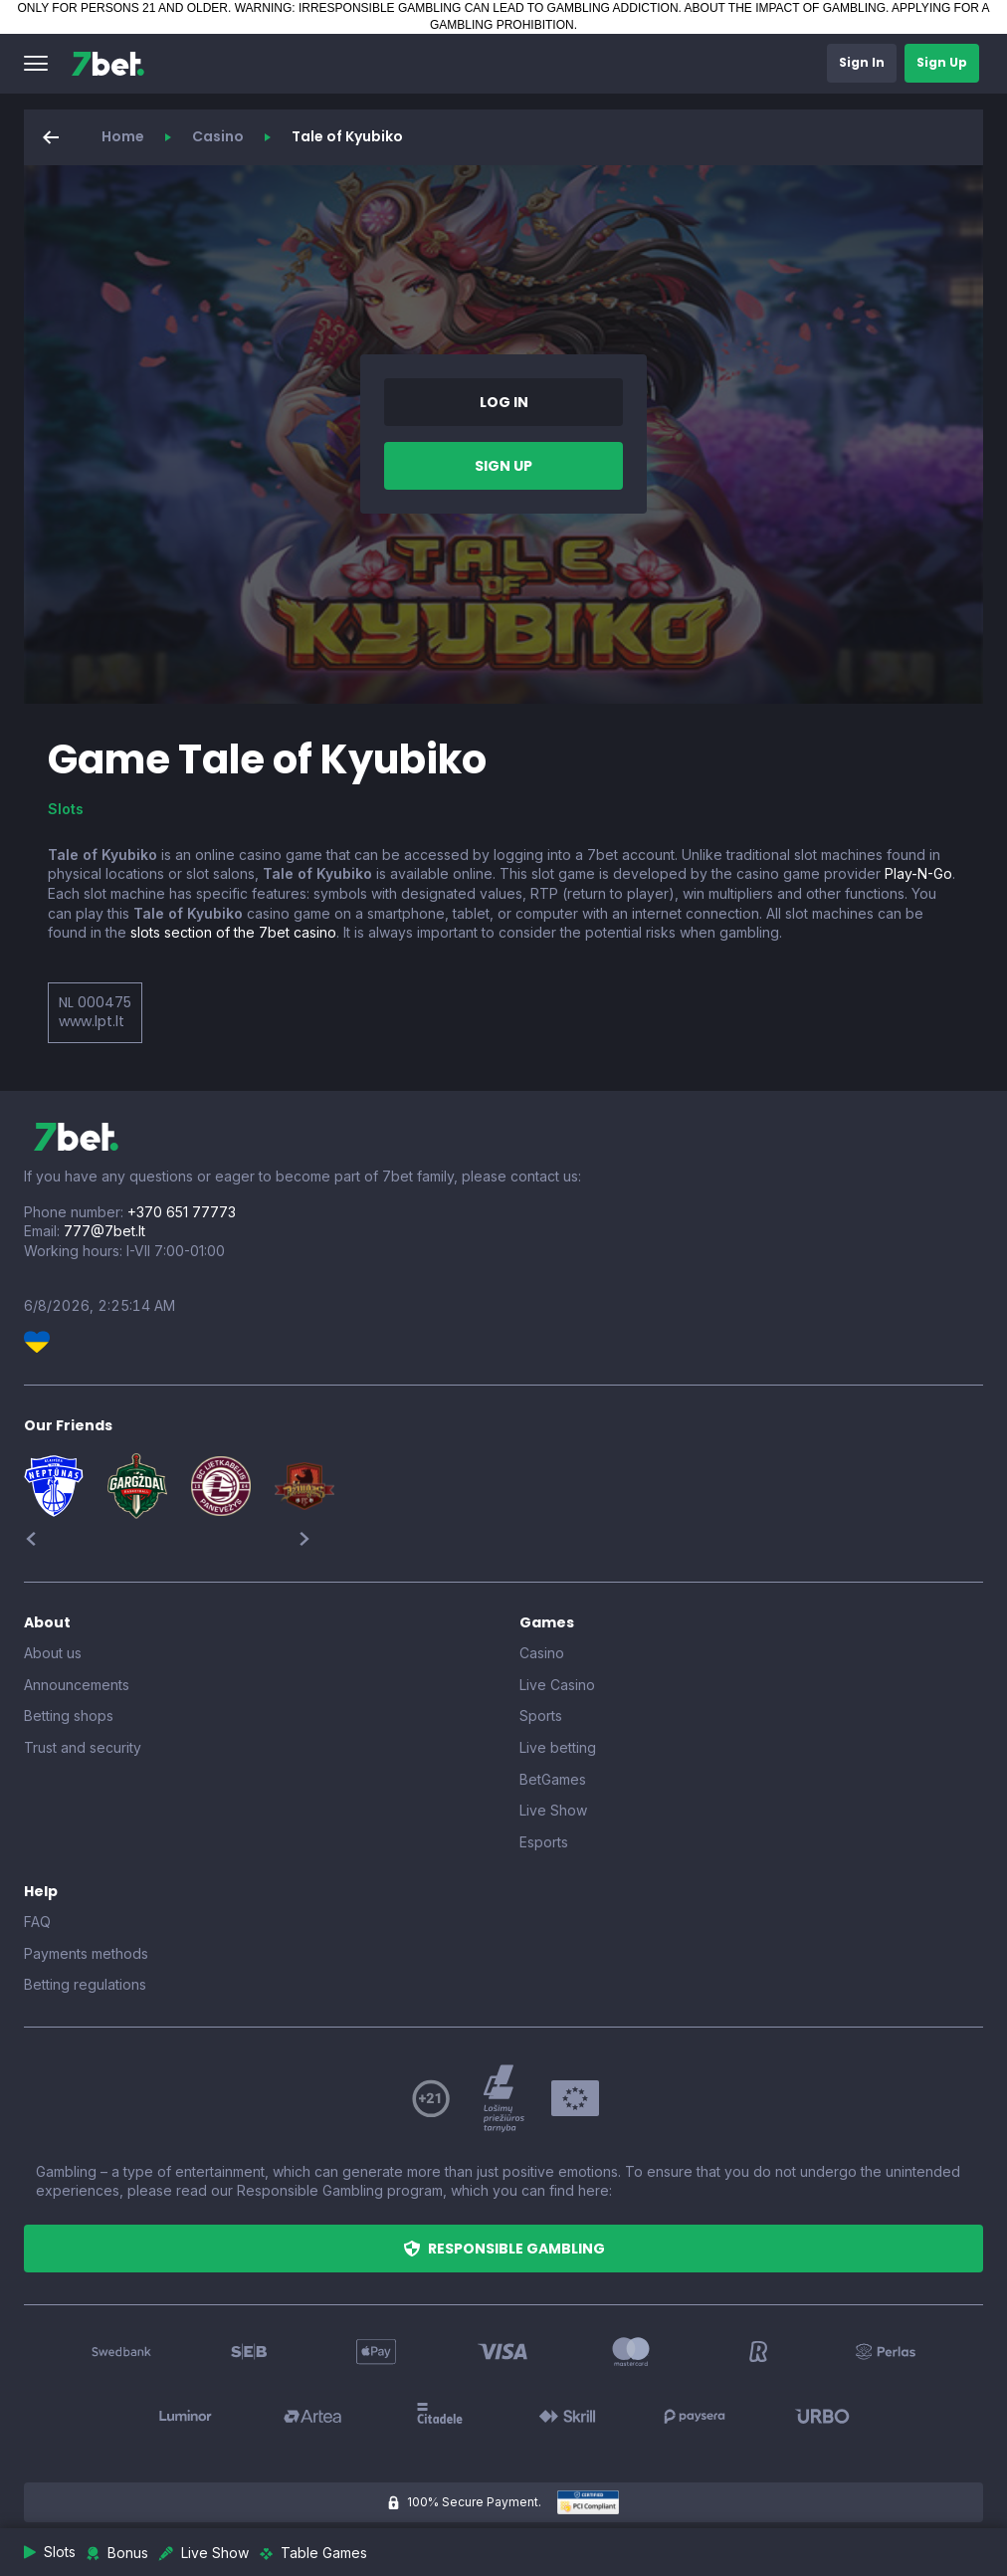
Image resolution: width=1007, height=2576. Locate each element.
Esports (543, 1841)
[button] (36, 64)
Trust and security (82, 1747)
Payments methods (86, 1953)
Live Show (553, 1810)
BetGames (552, 1779)
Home (122, 136)
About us (53, 1652)
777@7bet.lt (104, 1230)
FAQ (37, 1921)
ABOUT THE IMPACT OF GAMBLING (785, 8)
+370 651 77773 (181, 1211)
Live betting (557, 1747)
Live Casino (557, 1684)
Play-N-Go (918, 873)
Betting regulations (85, 1984)
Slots (66, 808)
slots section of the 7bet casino (233, 932)
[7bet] (108, 64)
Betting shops (68, 1715)
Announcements (76, 1684)
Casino (218, 136)
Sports (540, 1715)
